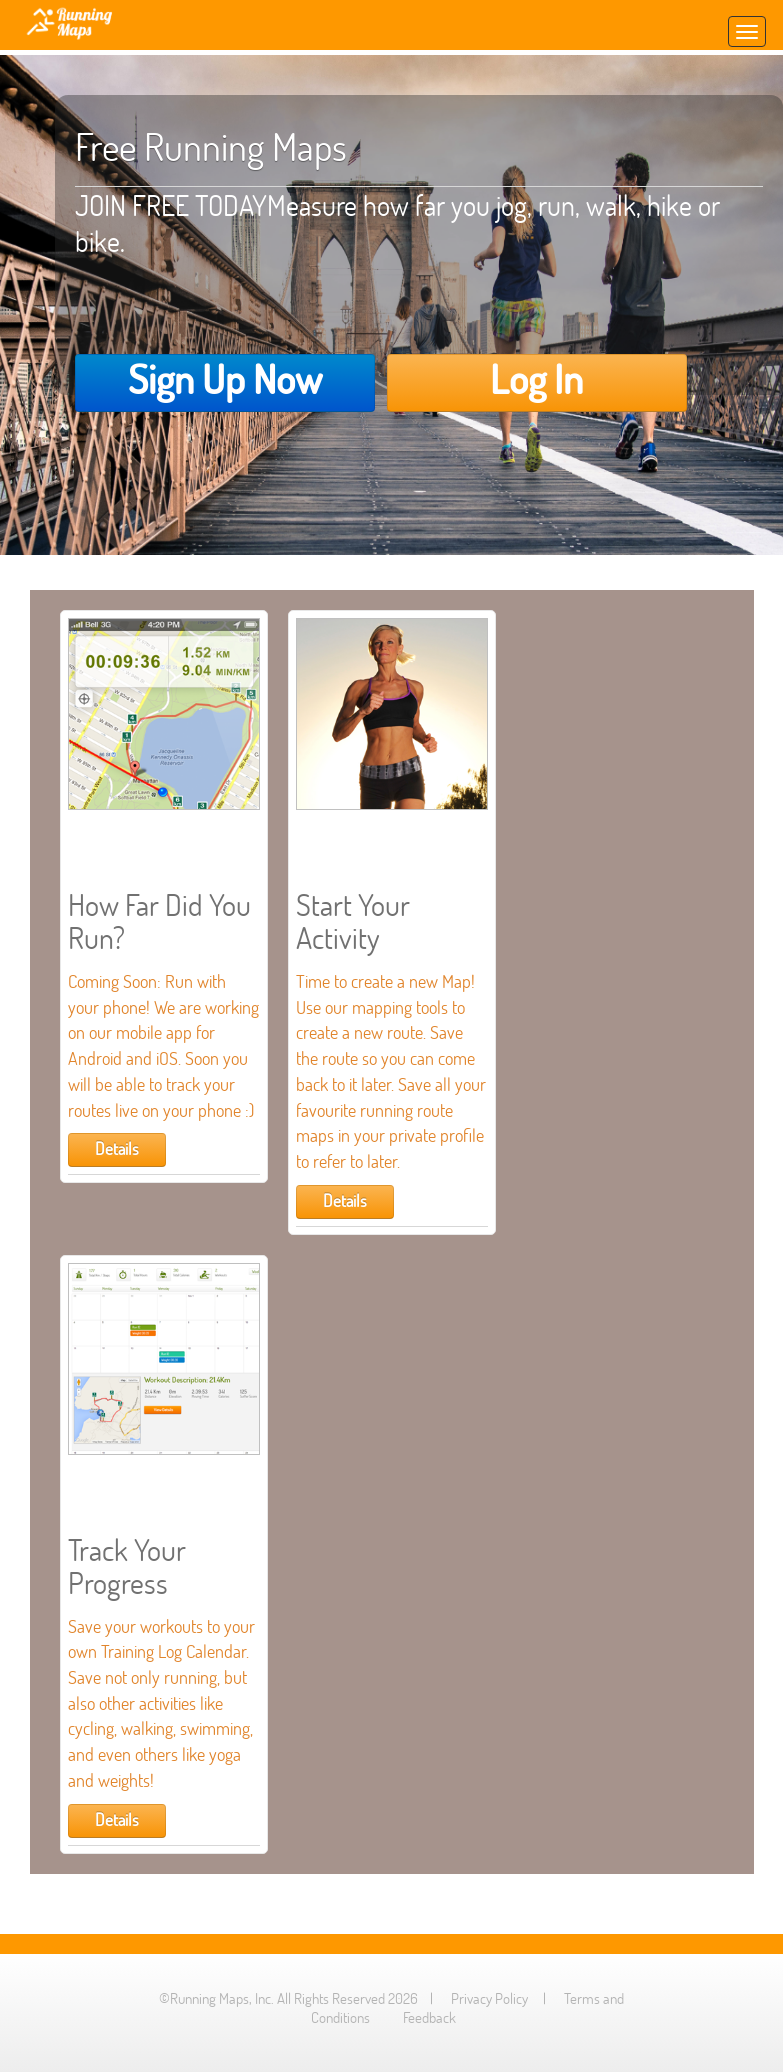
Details (117, 1148)
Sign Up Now (225, 379)
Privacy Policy (489, 1998)
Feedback (429, 2017)
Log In (536, 379)
